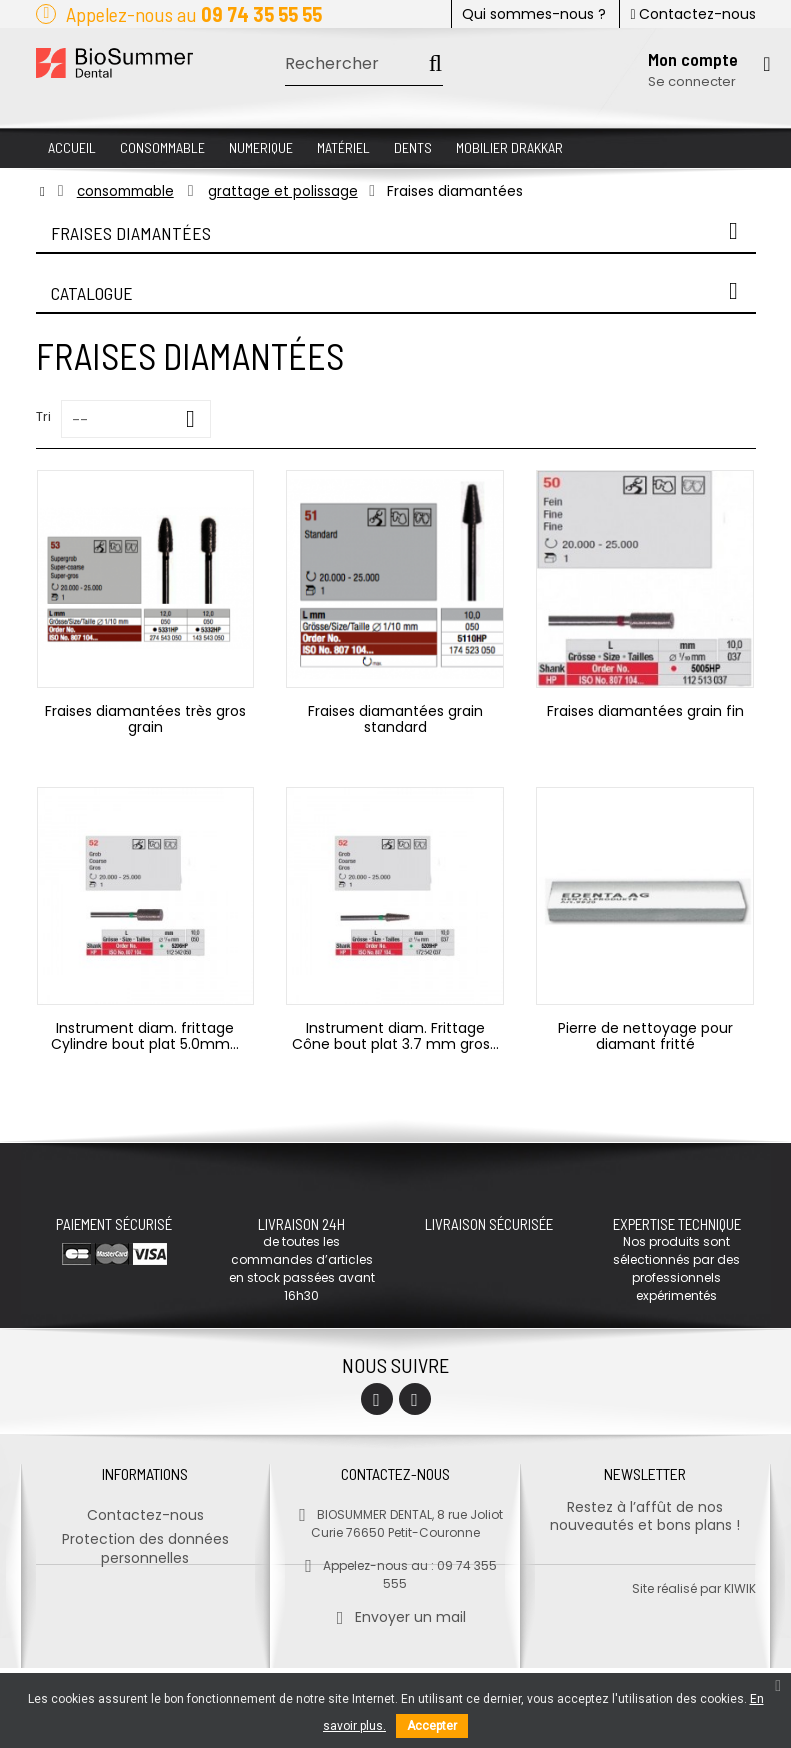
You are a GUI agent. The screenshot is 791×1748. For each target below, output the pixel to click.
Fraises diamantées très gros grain (145, 719)
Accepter (432, 1726)
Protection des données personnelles (145, 1540)
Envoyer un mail (395, 1609)
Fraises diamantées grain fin (645, 711)
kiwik (740, 1668)
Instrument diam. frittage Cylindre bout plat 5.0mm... (145, 1036)
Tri (43, 416)
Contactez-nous (692, 14)
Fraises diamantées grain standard (395, 719)
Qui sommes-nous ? (534, 14)
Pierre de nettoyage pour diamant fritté (645, 1036)
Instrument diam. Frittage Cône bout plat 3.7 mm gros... (395, 1036)
